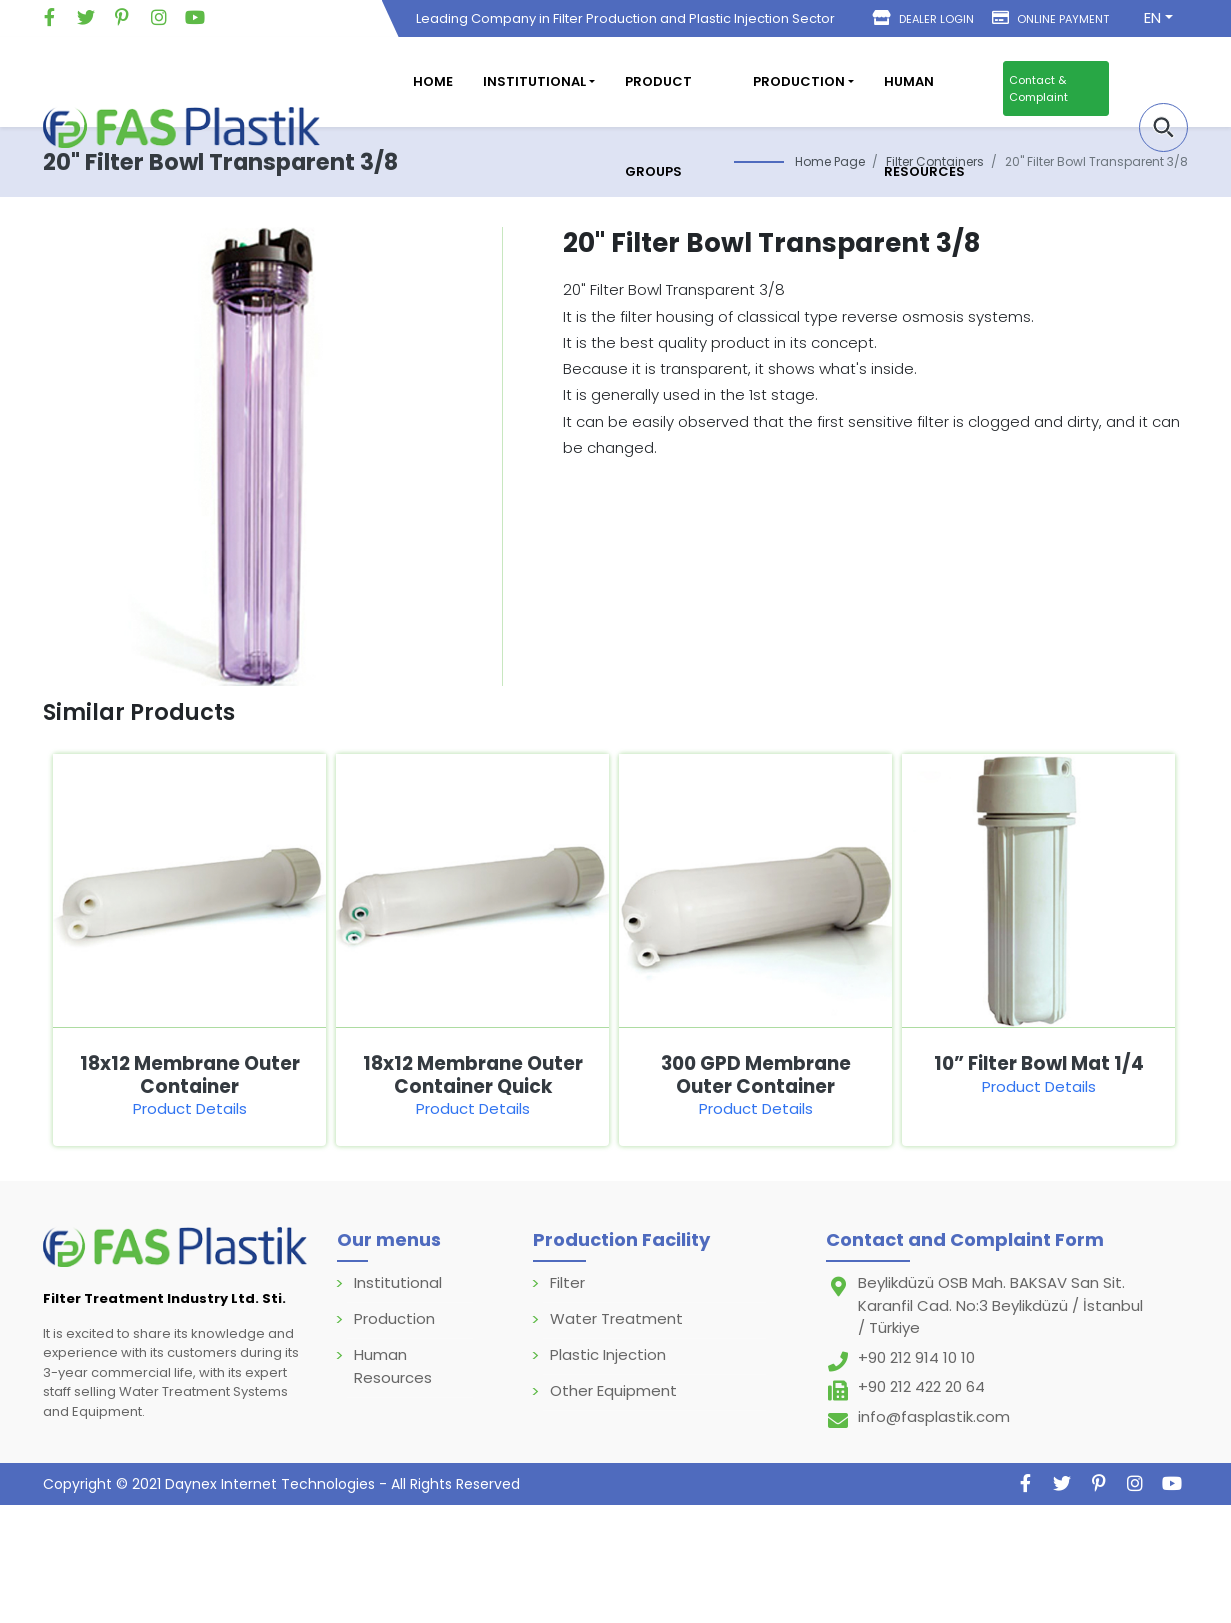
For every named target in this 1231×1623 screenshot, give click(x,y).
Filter (567, 1282)
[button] (1163, 127)
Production (394, 1318)
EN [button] (1152, 17)
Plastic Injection (608, 1354)
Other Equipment (613, 1390)
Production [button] (799, 81)
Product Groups (658, 126)
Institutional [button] (534, 81)
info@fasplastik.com (934, 1416)
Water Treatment (616, 1318)
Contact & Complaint (1038, 88)
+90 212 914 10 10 (916, 1357)
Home (433, 81)
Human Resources (924, 126)
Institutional (398, 1282)
